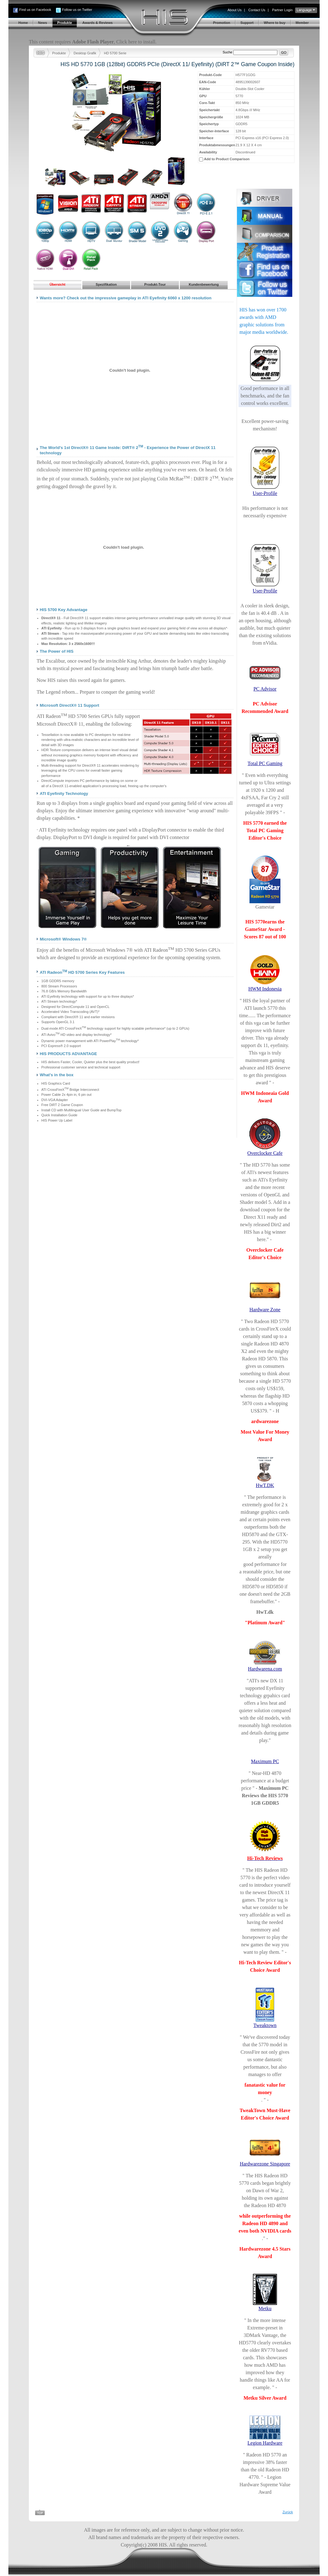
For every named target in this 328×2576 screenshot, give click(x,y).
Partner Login (282, 10)
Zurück (287, 2512)
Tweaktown (264, 2025)
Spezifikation (106, 284)
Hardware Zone (264, 1309)
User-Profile (265, 493)
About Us (234, 10)
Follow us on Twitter (77, 9)
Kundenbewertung (204, 284)
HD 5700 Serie (115, 53)
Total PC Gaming (265, 763)
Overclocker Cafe (264, 1153)
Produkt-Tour (155, 284)
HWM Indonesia (264, 988)
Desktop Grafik (85, 53)
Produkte (59, 53)
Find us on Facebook (35, 9)
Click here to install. (136, 41)
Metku (264, 2308)
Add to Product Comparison (227, 159)
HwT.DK (265, 1485)
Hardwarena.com (265, 1668)
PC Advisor (264, 689)
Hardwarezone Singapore (265, 2163)
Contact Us (256, 10)
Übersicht (58, 284)
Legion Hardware (265, 2443)
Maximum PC (265, 1761)
